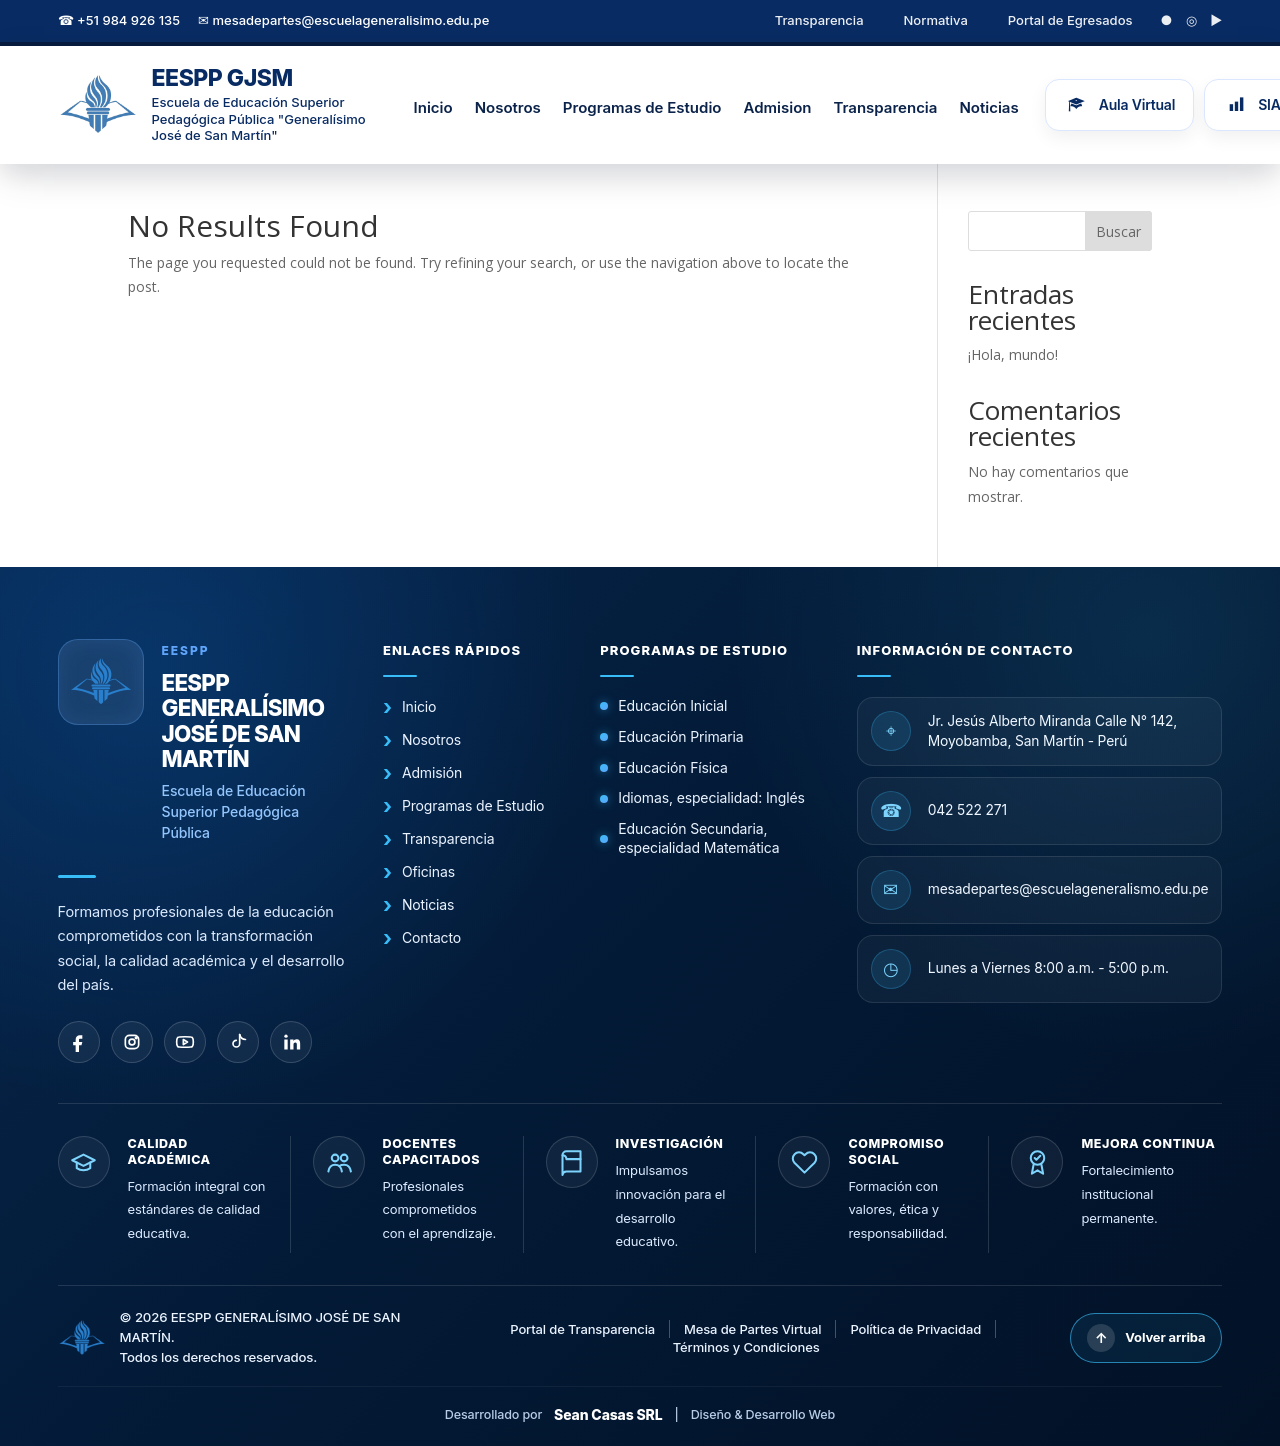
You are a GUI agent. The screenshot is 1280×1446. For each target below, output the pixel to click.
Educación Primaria (680, 736)
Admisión (432, 772)
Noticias (988, 107)
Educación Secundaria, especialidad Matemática (698, 838)
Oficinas (428, 871)
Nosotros (508, 107)
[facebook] (79, 1042)
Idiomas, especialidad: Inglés (711, 797)
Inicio (433, 107)
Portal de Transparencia (582, 1329)
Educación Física (672, 767)
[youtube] (185, 1042)
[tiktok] (238, 1042)
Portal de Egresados (1070, 20)
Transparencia (819, 20)
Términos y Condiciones (746, 1347)
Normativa (936, 20)
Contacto (431, 937)
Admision (777, 107)
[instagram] (132, 1042)
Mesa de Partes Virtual (752, 1329)
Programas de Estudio (642, 107)
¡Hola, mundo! (1013, 354)
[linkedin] (291, 1042)
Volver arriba (1146, 1338)
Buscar (1118, 231)
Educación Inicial (672, 705)
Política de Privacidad (915, 1329)
